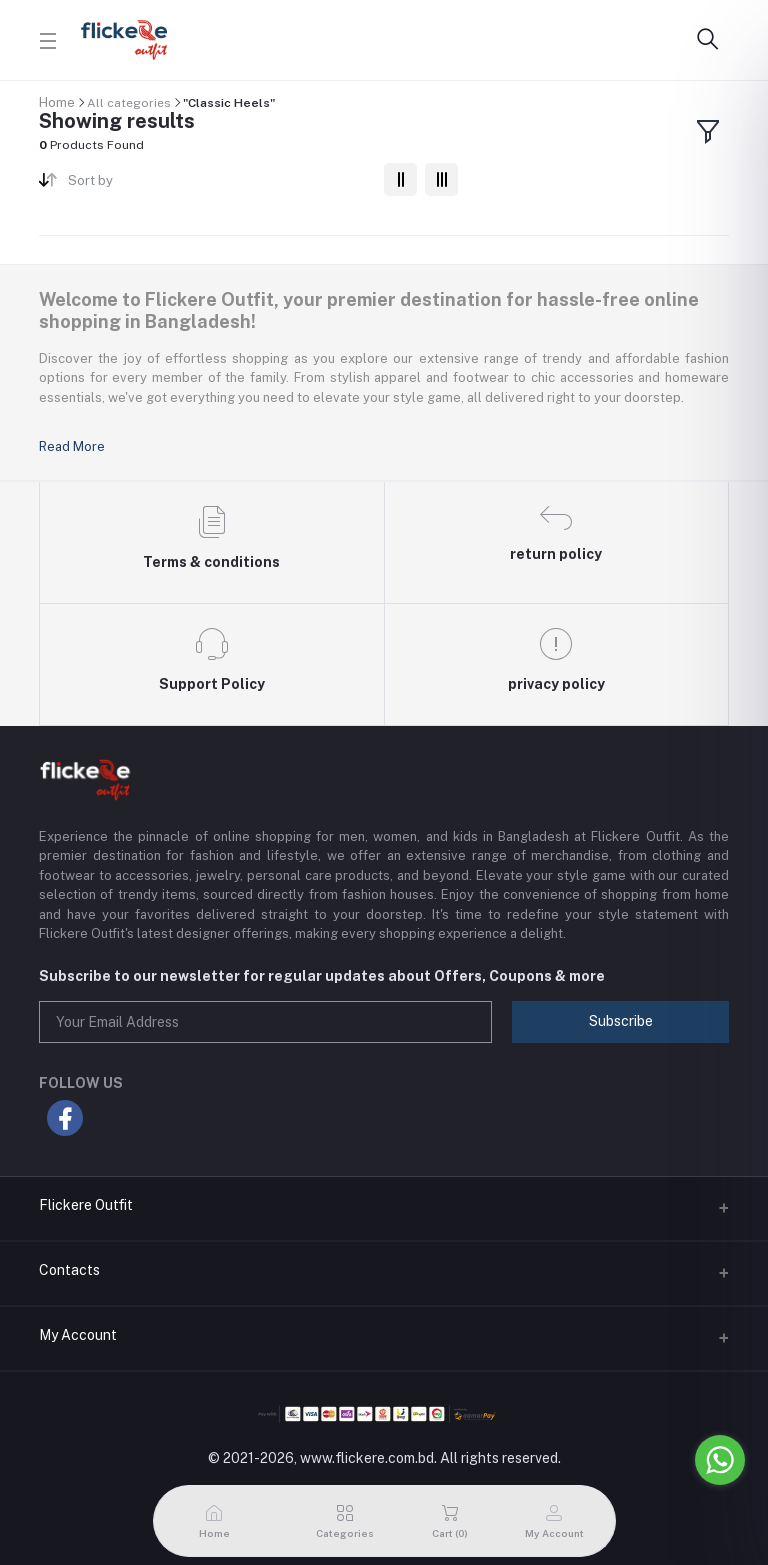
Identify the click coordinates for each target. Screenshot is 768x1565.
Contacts (69, 1270)
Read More (72, 446)
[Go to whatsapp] (720, 1460)
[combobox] (218, 184)
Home (57, 102)
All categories (129, 103)
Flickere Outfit (86, 1205)
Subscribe (621, 1021)
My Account (78, 1335)
